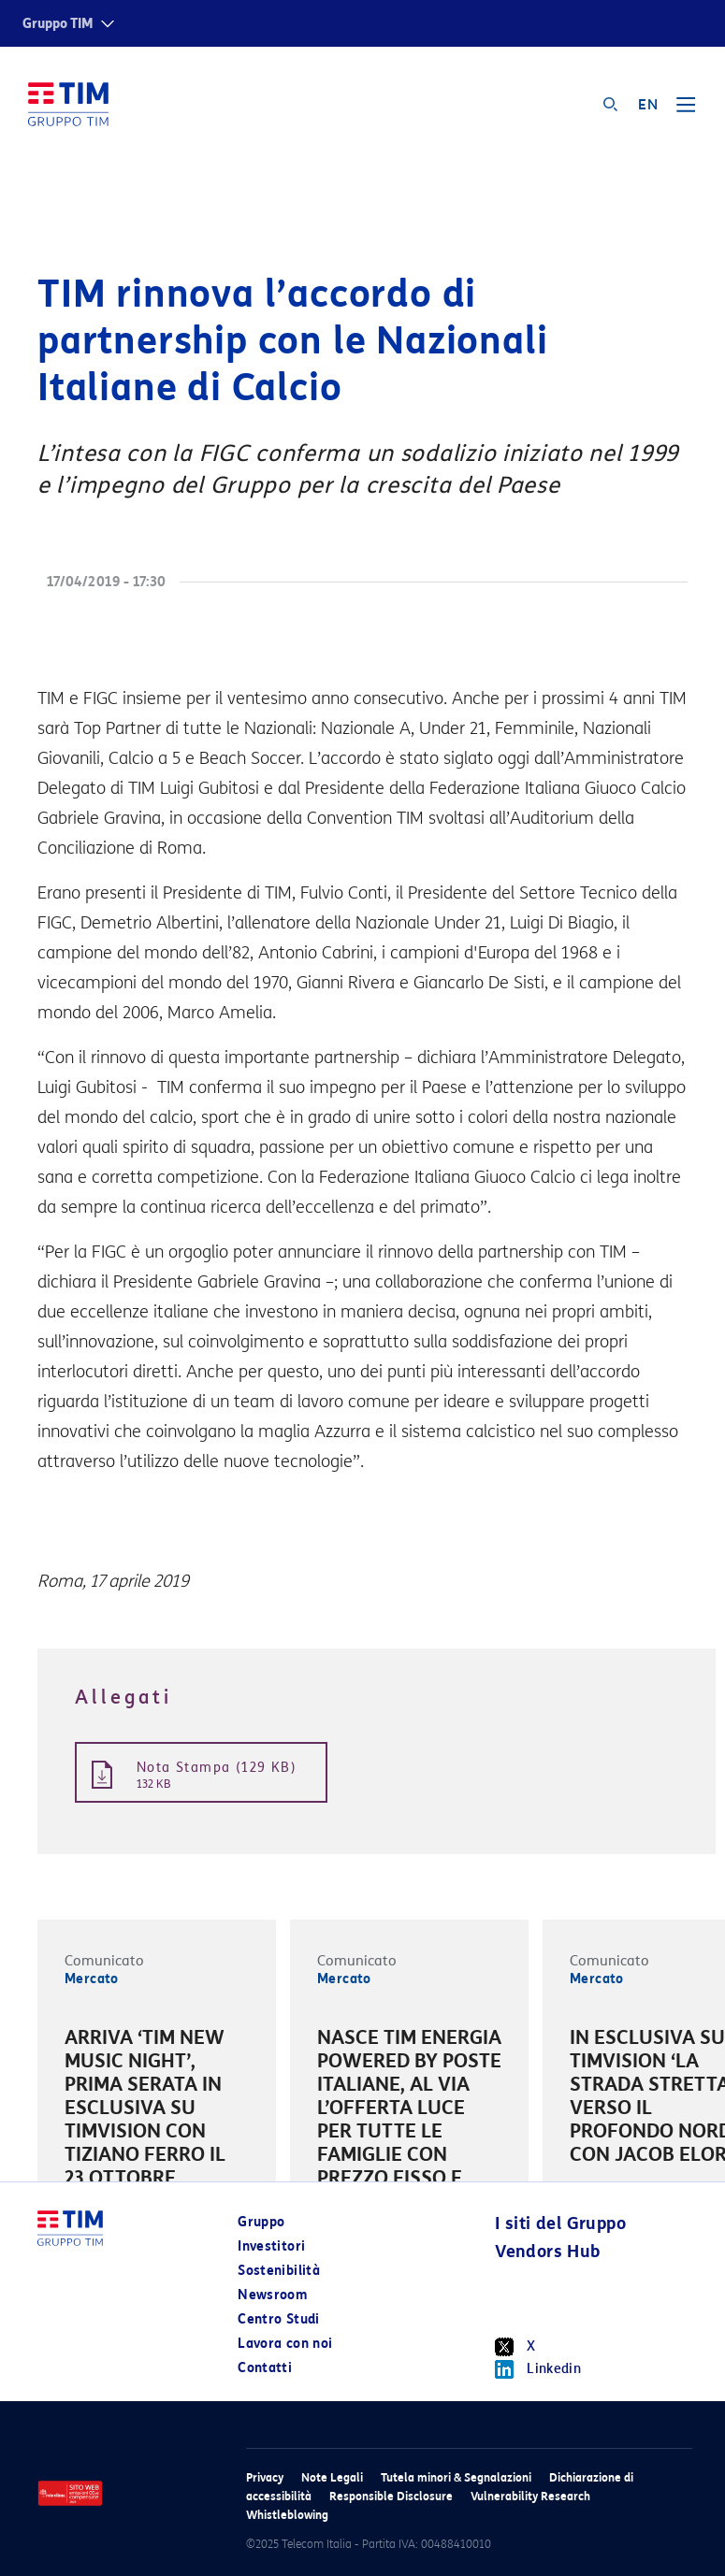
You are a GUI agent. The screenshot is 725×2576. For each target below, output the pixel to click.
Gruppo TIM (58, 24)
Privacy (264, 2477)
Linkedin (538, 2369)
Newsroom (272, 2295)
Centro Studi (278, 2319)
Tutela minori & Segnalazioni (456, 2477)
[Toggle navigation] (685, 111)
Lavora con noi (285, 2344)
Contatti (265, 2368)
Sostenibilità (279, 2271)
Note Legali (332, 2477)
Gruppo (261, 2222)
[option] (156, 2111)
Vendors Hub (547, 2251)
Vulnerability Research (530, 2496)
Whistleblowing (287, 2515)
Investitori (271, 2246)
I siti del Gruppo (560, 2223)
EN (648, 104)
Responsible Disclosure (391, 2496)
